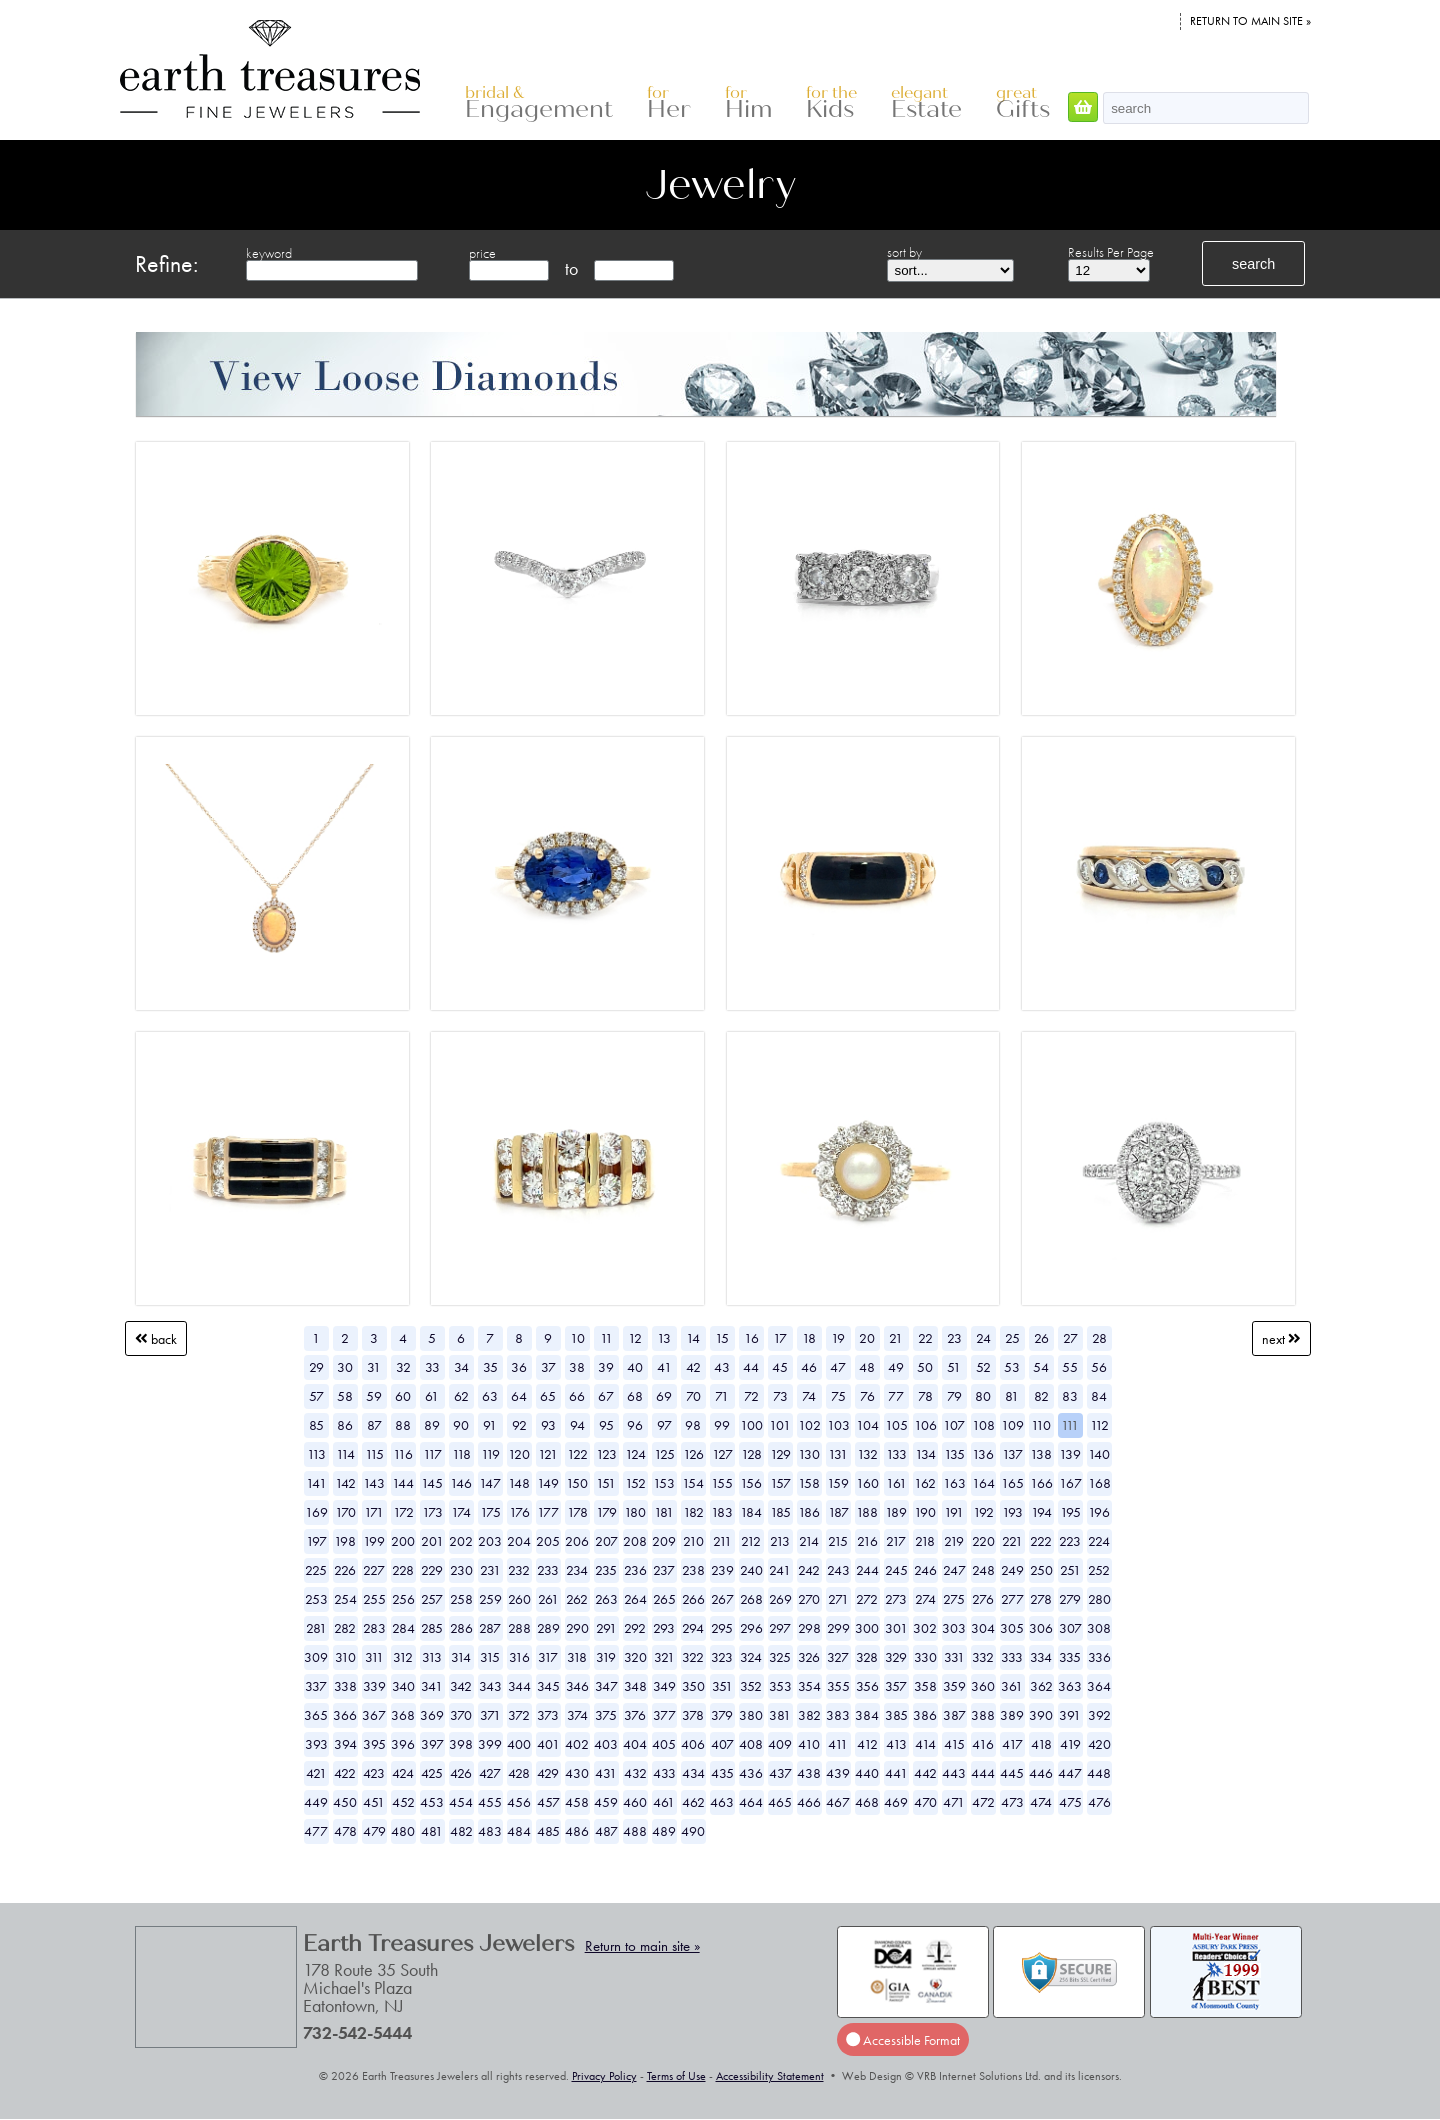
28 (1099, 1338)
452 (403, 1802)
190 (925, 1512)
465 (780, 1802)
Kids (831, 103)
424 (403, 1773)
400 (519, 1744)
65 (548, 1396)
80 (983, 1396)
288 (519, 1628)
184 (751, 1512)
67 (606, 1396)
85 (316, 1425)
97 (664, 1425)
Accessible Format (903, 2039)
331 (954, 1657)
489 (664, 1831)
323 (722, 1657)
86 (345, 1425)
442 (925, 1773)
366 (345, 1715)
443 (954, 1773)
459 (606, 1802)
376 (635, 1715)
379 (722, 1715)
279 (1070, 1599)
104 (867, 1425)
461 (664, 1802)
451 (374, 1802)
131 (838, 1454)
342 (461, 1686)
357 (896, 1686)
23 (954, 1338)
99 (722, 1425)
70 (693, 1396)
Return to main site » (1250, 21)
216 (867, 1541)
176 (519, 1512)
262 (577, 1599)
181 (664, 1512)
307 (1070, 1628)
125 (664, 1454)
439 (838, 1773)
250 (1041, 1570)
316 (519, 1657)
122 (577, 1454)
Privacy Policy (604, 2076)
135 (954, 1454)
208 (635, 1541)
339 (374, 1686)
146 (461, 1483)
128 (751, 1454)
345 (548, 1686)
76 (867, 1396)
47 (838, 1367)
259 (490, 1599)
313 (432, 1657)
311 (374, 1657)
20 (867, 1338)
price (482, 253)
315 (490, 1657)
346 (577, 1686)
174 (461, 1512)
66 (577, 1396)
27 (1070, 1338)
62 (461, 1396)
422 (345, 1773)
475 (1070, 1802)
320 (635, 1657)
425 (432, 1773)
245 (896, 1570)
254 (345, 1599)
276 (983, 1599)
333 (1012, 1657)
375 (606, 1715)
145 (432, 1483)
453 (432, 1802)
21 (896, 1338)
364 (1099, 1686)
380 (751, 1715)
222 (1041, 1541)
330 (925, 1657)
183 (722, 1512)
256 (403, 1599)
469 (896, 1802)
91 (490, 1425)
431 (606, 1773)
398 (461, 1744)
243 (838, 1570)
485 (548, 1831)
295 (722, 1628)
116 (403, 1454)
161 (896, 1483)
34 (461, 1367)
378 (693, 1715)
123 (606, 1454)
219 (954, 1541)
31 (374, 1367)
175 (490, 1512)
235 (606, 1570)
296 (751, 1628)
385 (896, 1715)
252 (1099, 1570)
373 (548, 1715)
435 (722, 1773)
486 (577, 1831)
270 (809, 1599)
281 (316, 1628)
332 (983, 1657)
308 (1099, 1628)
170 (345, 1512)
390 (1041, 1715)
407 (722, 1744)
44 (751, 1367)
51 (954, 1367)
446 (1041, 1773)
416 (983, 1744)
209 (664, 1541)
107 (954, 1425)
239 (722, 1570)
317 (548, 1657)
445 (1012, 1773)
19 (838, 1338)
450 (345, 1802)
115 (374, 1454)
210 (693, 1541)
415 (954, 1744)
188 (867, 1512)
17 (780, 1338)
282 (345, 1628)
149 (548, 1483)
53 (1012, 1367)
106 (925, 1425)
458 (577, 1802)
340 (403, 1686)
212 (751, 1541)
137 (1012, 1454)
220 (983, 1541)
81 (1012, 1396)
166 (1041, 1483)
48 (867, 1367)
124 (635, 1454)
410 (809, 1744)
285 (432, 1628)
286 (461, 1628)
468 (867, 1802)
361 (1012, 1686)
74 (809, 1396)
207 (606, 1541)
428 (519, 1773)
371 (490, 1715)
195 (1070, 1512)
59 (374, 1396)
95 (606, 1425)
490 (693, 1831)
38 (577, 1367)
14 (693, 1338)
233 (548, 1570)
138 (1041, 1454)
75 (838, 1396)
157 (780, 1483)
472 (983, 1802)
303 (954, 1628)
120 (519, 1454)
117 (432, 1454)
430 (577, 1773)
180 (635, 1512)
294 (693, 1628)
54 (1041, 1367)
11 (606, 1338)
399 (490, 1744)
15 (722, 1338)
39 (606, 1367)
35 (490, 1367)
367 (374, 1715)
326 (809, 1657)
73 (780, 1396)
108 (983, 1425)
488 (635, 1831)
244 (867, 1570)
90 (461, 1425)
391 (1070, 1715)
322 (693, 1657)
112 (1099, 1425)
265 (664, 1599)
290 (577, 1628)
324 (751, 1657)
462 (693, 1802)
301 (896, 1628)
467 (838, 1802)
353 (780, 1686)
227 (374, 1570)
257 (432, 1599)
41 (664, 1367)
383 (838, 1715)
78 (925, 1396)
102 (809, 1425)
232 (519, 1570)
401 (548, 1744)
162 (925, 1483)
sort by (904, 252)
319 (606, 1657)
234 (577, 1570)
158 (809, 1483)
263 (606, 1599)
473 (1012, 1802)
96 (635, 1425)
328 (867, 1657)
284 (403, 1628)
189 (896, 1512)
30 (345, 1367)
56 (1099, 1367)
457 (548, 1802)
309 (316, 1657)
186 (809, 1512)
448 (1099, 1773)
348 (635, 1686)
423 (374, 1773)
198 (345, 1541)
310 (345, 1657)
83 (1070, 1396)
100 (751, 1425)
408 (751, 1744)
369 (432, 1715)
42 (693, 1367)
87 (374, 1425)
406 (693, 1744)
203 (490, 1541)
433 (664, 1773)
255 (374, 1599)
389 (1012, 1715)
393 (316, 1744)
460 (635, 1802)
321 (664, 1657)
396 (403, 1744)
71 (722, 1396)
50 (925, 1367)
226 (345, 1570)
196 (1099, 1512)
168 (1099, 1483)
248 (983, 1570)
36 (519, 1367)
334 (1041, 1657)
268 (751, 1599)
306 (1041, 1628)
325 (780, 1657)
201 (432, 1541)
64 (519, 1396)
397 (432, 1744)
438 (809, 1773)
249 (1012, 1570)
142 (345, 1483)
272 (867, 1599)
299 (838, 1628)
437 (780, 1773)
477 (316, 1831)
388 (983, 1715)
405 (664, 1744)
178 (577, 1512)
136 (983, 1454)
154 (693, 1483)
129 (780, 1454)
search (1253, 264)
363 (1070, 1686)
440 (867, 1773)
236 (635, 1570)
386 (925, 1715)
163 (954, 1483)
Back (156, 1338)
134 (925, 1454)
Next (1281, 1338)
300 (867, 1628)
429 (548, 1773)
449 (316, 1802)
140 (1099, 1454)
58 (345, 1396)
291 (606, 1628)
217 (896, 1541)
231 (490, 1570)
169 (316, 1512)
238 (693, 1570)
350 (693, 1686)
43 (722, 1367)
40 (635, 1367)
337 (316, 1686)
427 (490, 1773)
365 (316, 1715)
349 (664, 1686)
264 (635, 1599)
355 (838, 1686)
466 (809, 1802)
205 (548, 1541)
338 (345, 1686)
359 (954, 1686)
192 (983, 1512)
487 (606, 1831)
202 (461, 1541)
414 (925, 1744)
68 (635, 1396)
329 (896, 1657)
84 (1099, 1396)
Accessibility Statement (770, 2076)
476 (1099, 1802)
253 (316, 1599)
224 (1099, 1541)
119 (490, 1454)
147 (490, 1483)
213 (780, 1541)
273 (896, 1599)
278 (1041, 1599)
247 (954, 1570)
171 (374, 1512)
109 (1012, 1425)
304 (983, 1628)
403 (606, 1744)
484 (519, 1831)
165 (1012, 1483)
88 (403, 1425)
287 (490, 1628)
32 (403, 1367)
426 (461, 1773)
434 (693, 1773)
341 (432, 1686)
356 (867, 1686)
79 (954, 1396)
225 (316, 1570)
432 (635, 1773)
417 (1012, 1744)
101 (780, 1425)
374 (577, 1715)
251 (1070, 1570)
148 (519, 1483)
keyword (269, 253)
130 (809, 1454)
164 (983, 1483)
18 (809, 1338)
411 (838, 1744)
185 (780, 1512)
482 (461, 1831)
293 (664, 1628)
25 (1012, 1338)
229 (432, 1570)
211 (722, 1541)
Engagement (539, 103)
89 (432, 1425)
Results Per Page (1111, 252)
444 (983, 1773)
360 (983, 1686)
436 (751, 1773)
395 (374, 1744)
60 (403, 1396)
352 (751, 1686)
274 (925, 1599)
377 (664, 1715)
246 (925, 1570)
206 (577, 1541)
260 (519, 1599)
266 (693, 1599)
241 (780, 1570)
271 (838, 1599)
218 (925, 1541)
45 (780, 1367)
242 (809, 1570)
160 (867, 1483)
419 (1070, 1744)
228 (403, 1570)
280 (1099, 1599)
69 (664, 1396)
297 (780, 1628)
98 (693, 1425)
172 (403, 1512)
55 (1070, 1367)
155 (722, 1483)
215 (838, 1541)
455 (490, 1802)
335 (1070, 1657)
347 (606, 1686)
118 (461, 1454)
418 (1041, 1744)
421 (316, 1773)
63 (490, 1396)
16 (751, 1338)
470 (925, 1802)
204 (519, 1541)
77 (896, 1396)
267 (722, 1599)
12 (635, 1338)
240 (751, 1570)
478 (345, 1831)
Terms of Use (676, 2076)
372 (519, 1715)
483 (490, 1831)
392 (1099, 1715)
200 (403, 1541)
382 (809, 1715)
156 (751, 1483)
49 (896, 1367)
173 (432, 1512)
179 (606, 1512)
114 (345, 1454)
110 (1041, 1425)
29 (316, 1367)
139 (1070, 1454)
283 (374, 1628)
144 (403, 1483)
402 (577, 1744)
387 (954, 1715)
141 (316, 1483)
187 (838, 1512)
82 (1041, 1396)
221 (1012, 1541)
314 (461, 1657)
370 (461, 1715)
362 (1041, 1686)
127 (722, 1454)
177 (548, 1512)
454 (461, 1802)
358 (925, 1686)
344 (519, 1686)
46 (809, 1367)
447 (1070, 1773)
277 (1012, 1599)
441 (896, 1773)
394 (345, 1744)
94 (577, 1425)
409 (780, 1744)
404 (635, 1744)
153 (664, 1483)
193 (1012, 1512)
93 (548, 1425)
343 (490, 1686)
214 (809, 1541)
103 (838, 1425)
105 (896, 1425)
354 (809, 1686)
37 (548, 1367)
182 (693, 1512)
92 (519, 1425)
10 (577, 1338)
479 (374, 1831)
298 (809, 1628)
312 (403, 1657)
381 (780, 1715)
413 (896, 1744)
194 (1041, 1512)
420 (1099, 1744)
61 (432, 1396)
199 (374, 1541)
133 (896, 1454)
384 (867, 1715)
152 (635, 1483)
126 (693, 1454)
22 (925, 1338)
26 (1041, 1338)
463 (722, 1802)
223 (1070, 1541)
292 (635, 1628)
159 (838, 1483)
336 (1099, 1657)
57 (316, 1396)
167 (1070, 1483)
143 (374, 1483)
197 (316, 1541)
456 (519, 1802)
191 (954, 1512)
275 (954, 1599)
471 (954, 1802)
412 (867, 1744)
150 (577, 1483)
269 (780, 1599)
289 (548, 1628)
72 (751, 1396)
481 (432, 1831)
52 (983, 1367)
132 (867, 1454)
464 (751, 1802)
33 (432, 1367)
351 (722, 1686)
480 (403, 1831)
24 (983, 1338)
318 (577, 1657)
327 (838, 1657)
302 (925, 1628)
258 (461, 1599)
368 (403, 1715)
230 (461, 1570)
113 (316, 1454)
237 (664, 1570)
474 (1041, 1802)
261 (548, 1599)
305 (1012, 1628)
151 (606, 1483)
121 (548, 1454)
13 (664, 1338)
